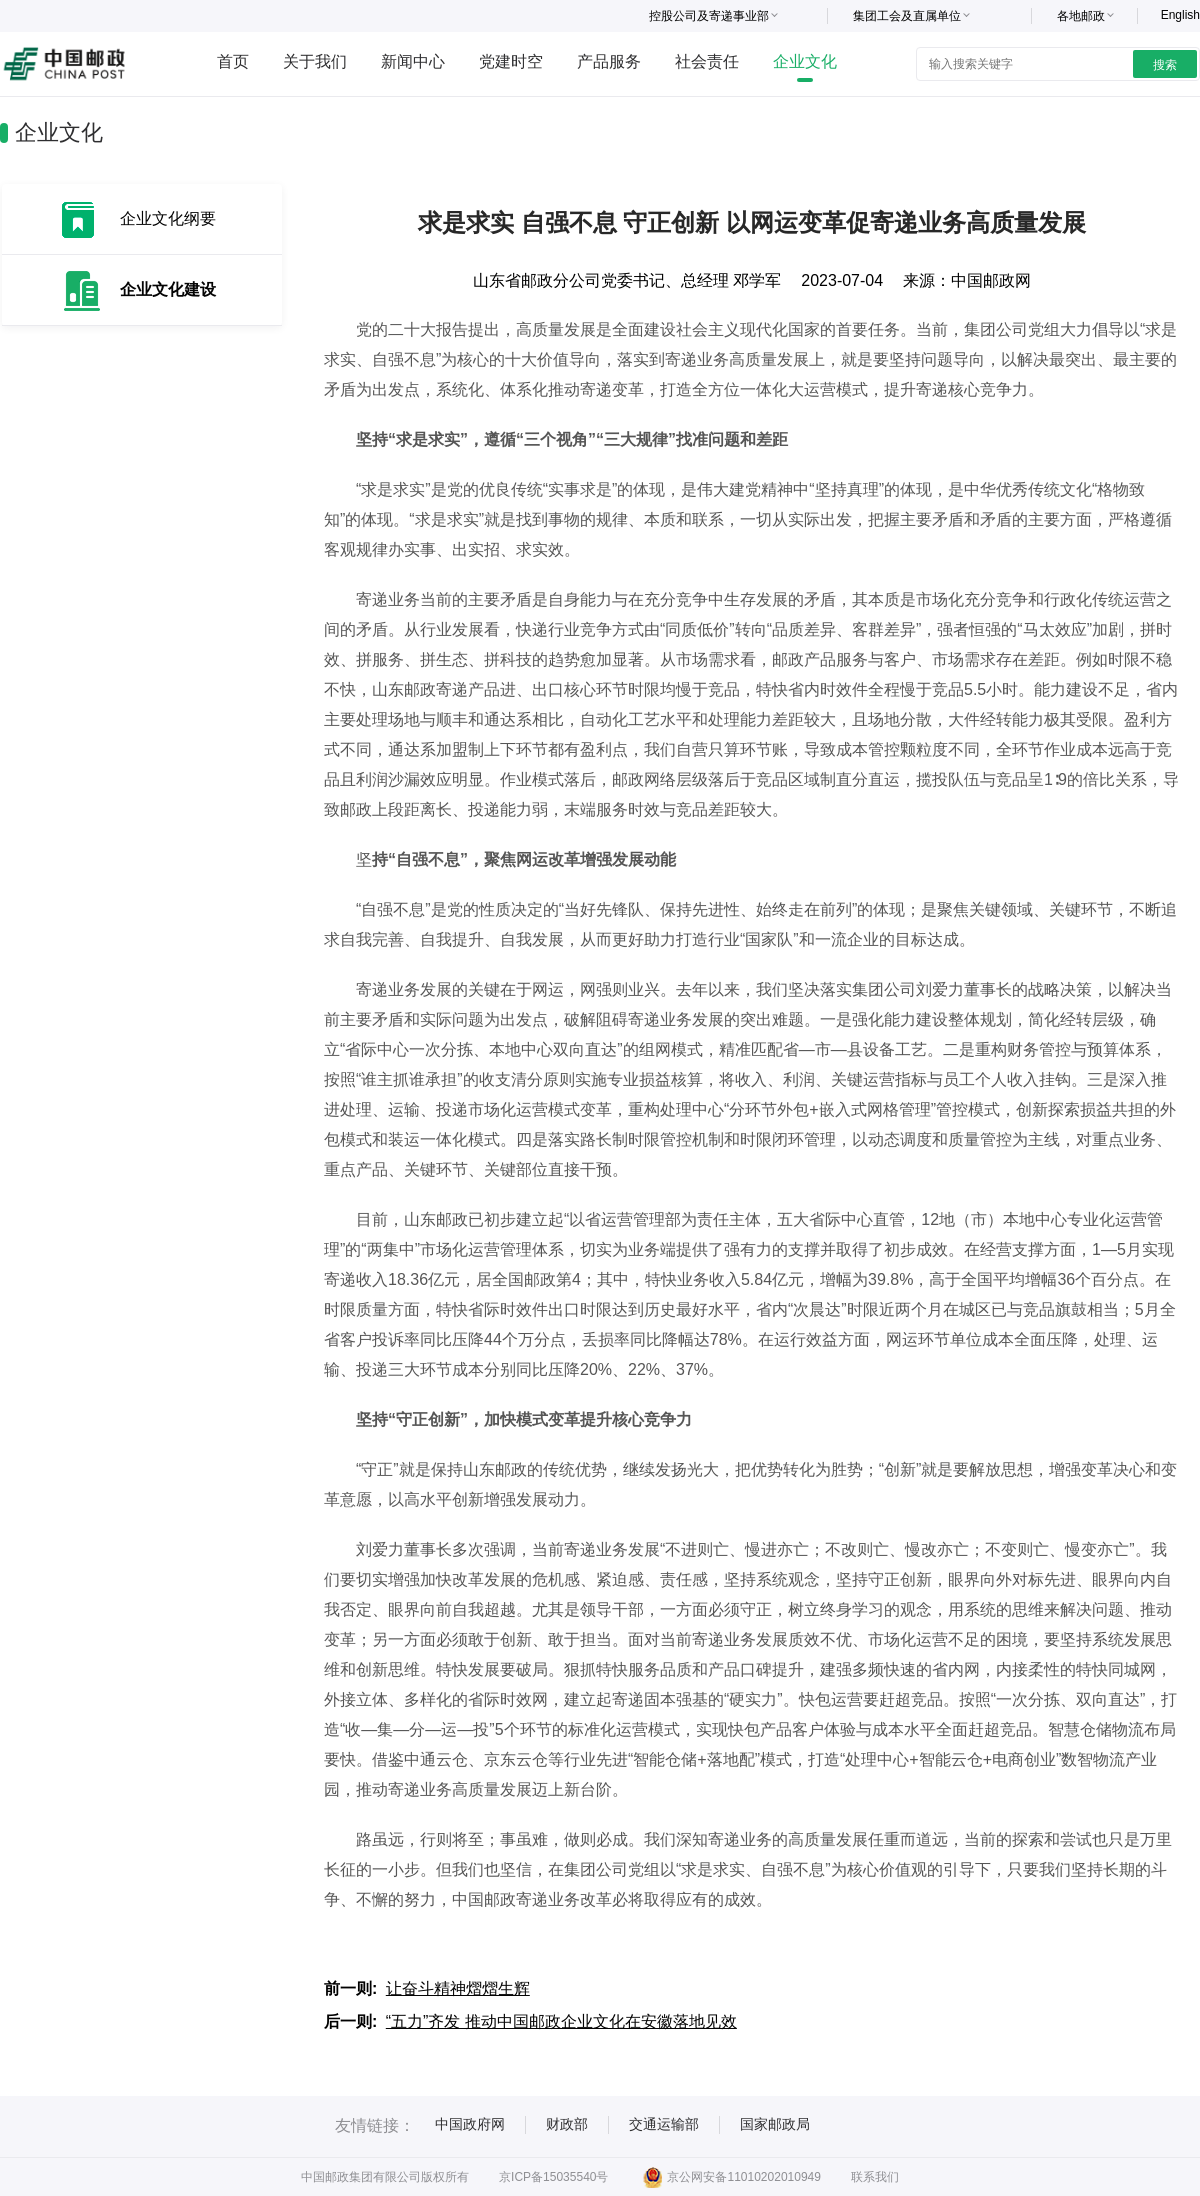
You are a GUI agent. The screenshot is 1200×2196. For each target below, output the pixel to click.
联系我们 (875, 2177)
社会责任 (707, 61)
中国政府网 (470, 2124)
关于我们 (315, 61)
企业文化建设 (168, 289)
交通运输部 (664, 2124)
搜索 (1165, 65)
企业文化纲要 (168, 218)
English (1180, 15)
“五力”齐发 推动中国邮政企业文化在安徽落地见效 (561, 2021)
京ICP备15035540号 (553, 2177)
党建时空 (511, 61)
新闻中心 (413, 61)
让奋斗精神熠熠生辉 (458, 1988)
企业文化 (805, 61)
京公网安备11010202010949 (731, 2177)
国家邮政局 (775, 2124)
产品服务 (609, 61)
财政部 (567, 2124)
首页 (233, 61)
